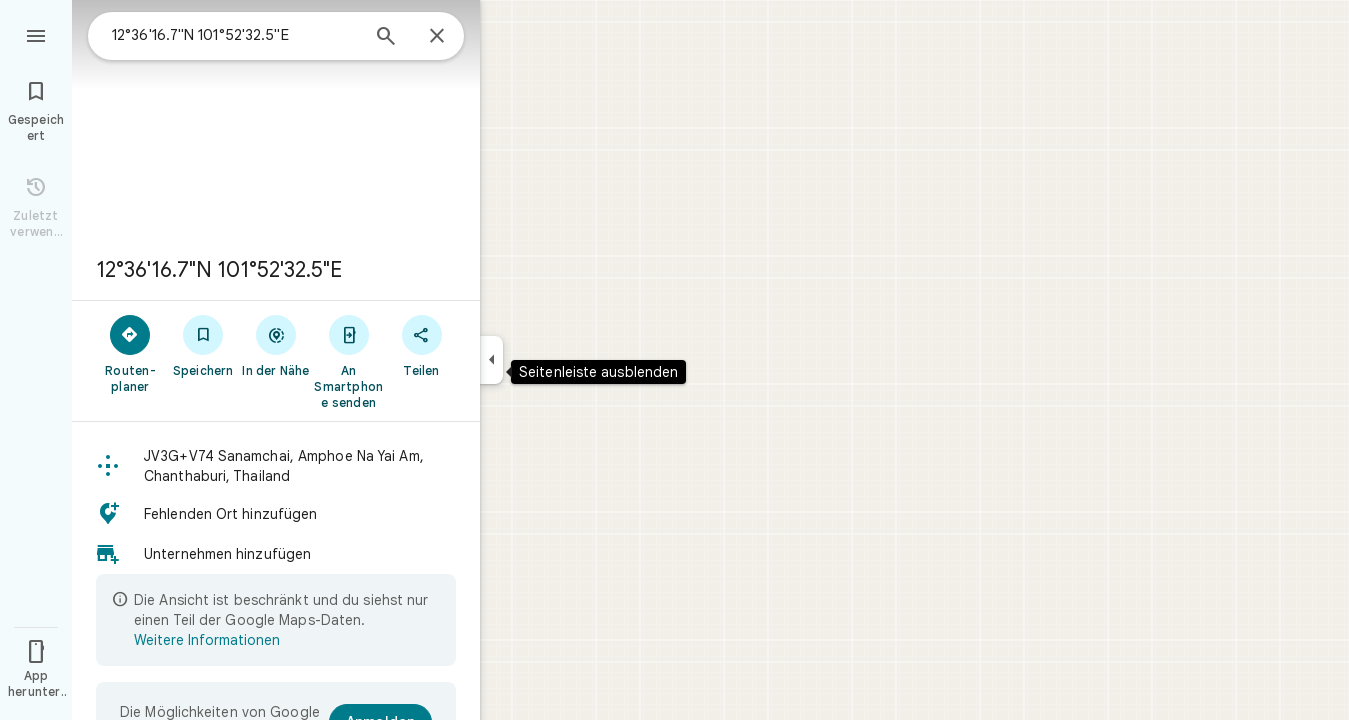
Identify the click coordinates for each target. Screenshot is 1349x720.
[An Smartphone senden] (348, 361)
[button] (276, 466)
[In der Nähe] (276, 345)
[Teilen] (421, 345)
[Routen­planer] (130, 353)
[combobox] (235, 35)
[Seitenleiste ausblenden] (491, 360)
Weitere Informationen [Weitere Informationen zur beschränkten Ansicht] (207, 640)
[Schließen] (437, 37)
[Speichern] (203, 345)
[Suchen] (386, 38)
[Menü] (36, 34)
